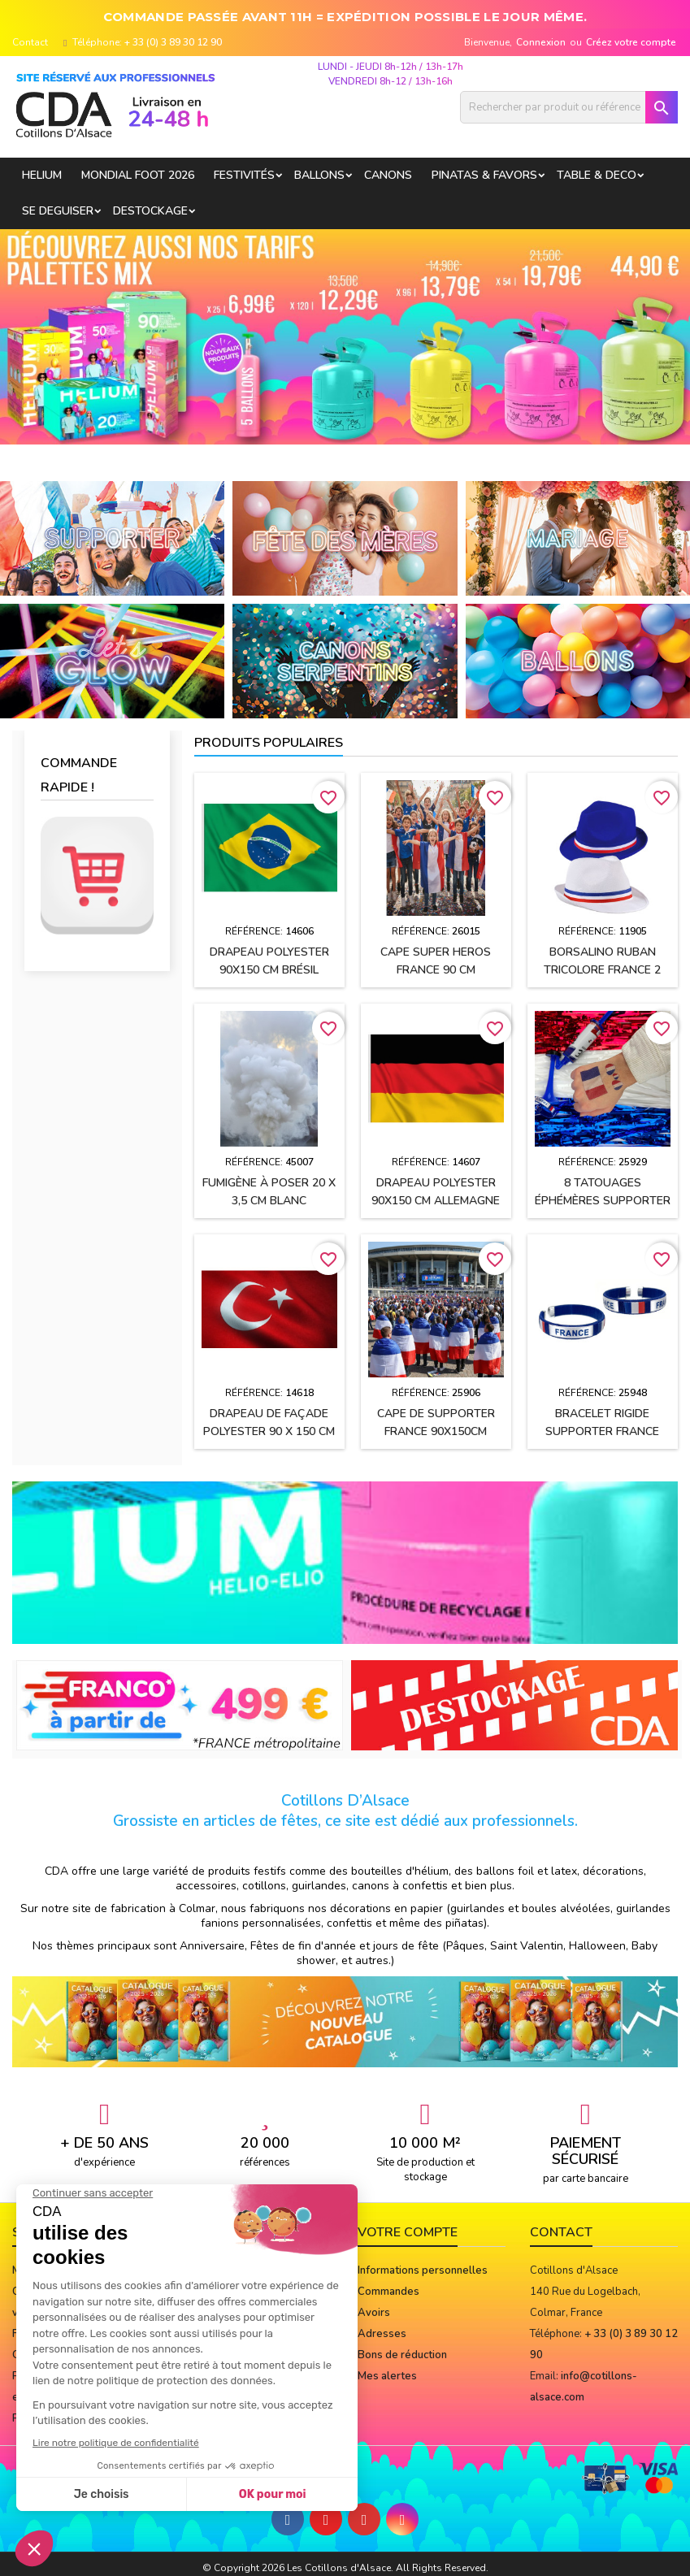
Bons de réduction (402, 2355)
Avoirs (374, 2312)
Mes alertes (387, 2376)
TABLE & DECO (596, 175)
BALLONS (319, 175)
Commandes (388, 2291)
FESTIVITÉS (244, 175)
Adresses (382, 2334)
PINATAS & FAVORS (484, 175)
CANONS (388, 175)
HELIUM (42, 175)
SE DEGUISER (57, 211)
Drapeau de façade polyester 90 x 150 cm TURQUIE (269, 1431)
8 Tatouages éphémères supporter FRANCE (602, 1200)
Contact (30, 42)
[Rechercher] (569, 107)
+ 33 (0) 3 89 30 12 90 (173, 42)
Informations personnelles (423, 2270)
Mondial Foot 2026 (137, 175)
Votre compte (408, 2232)
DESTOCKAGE (150, 211)
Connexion (541, 42)
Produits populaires (268, 743)
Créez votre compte (631, 42)
